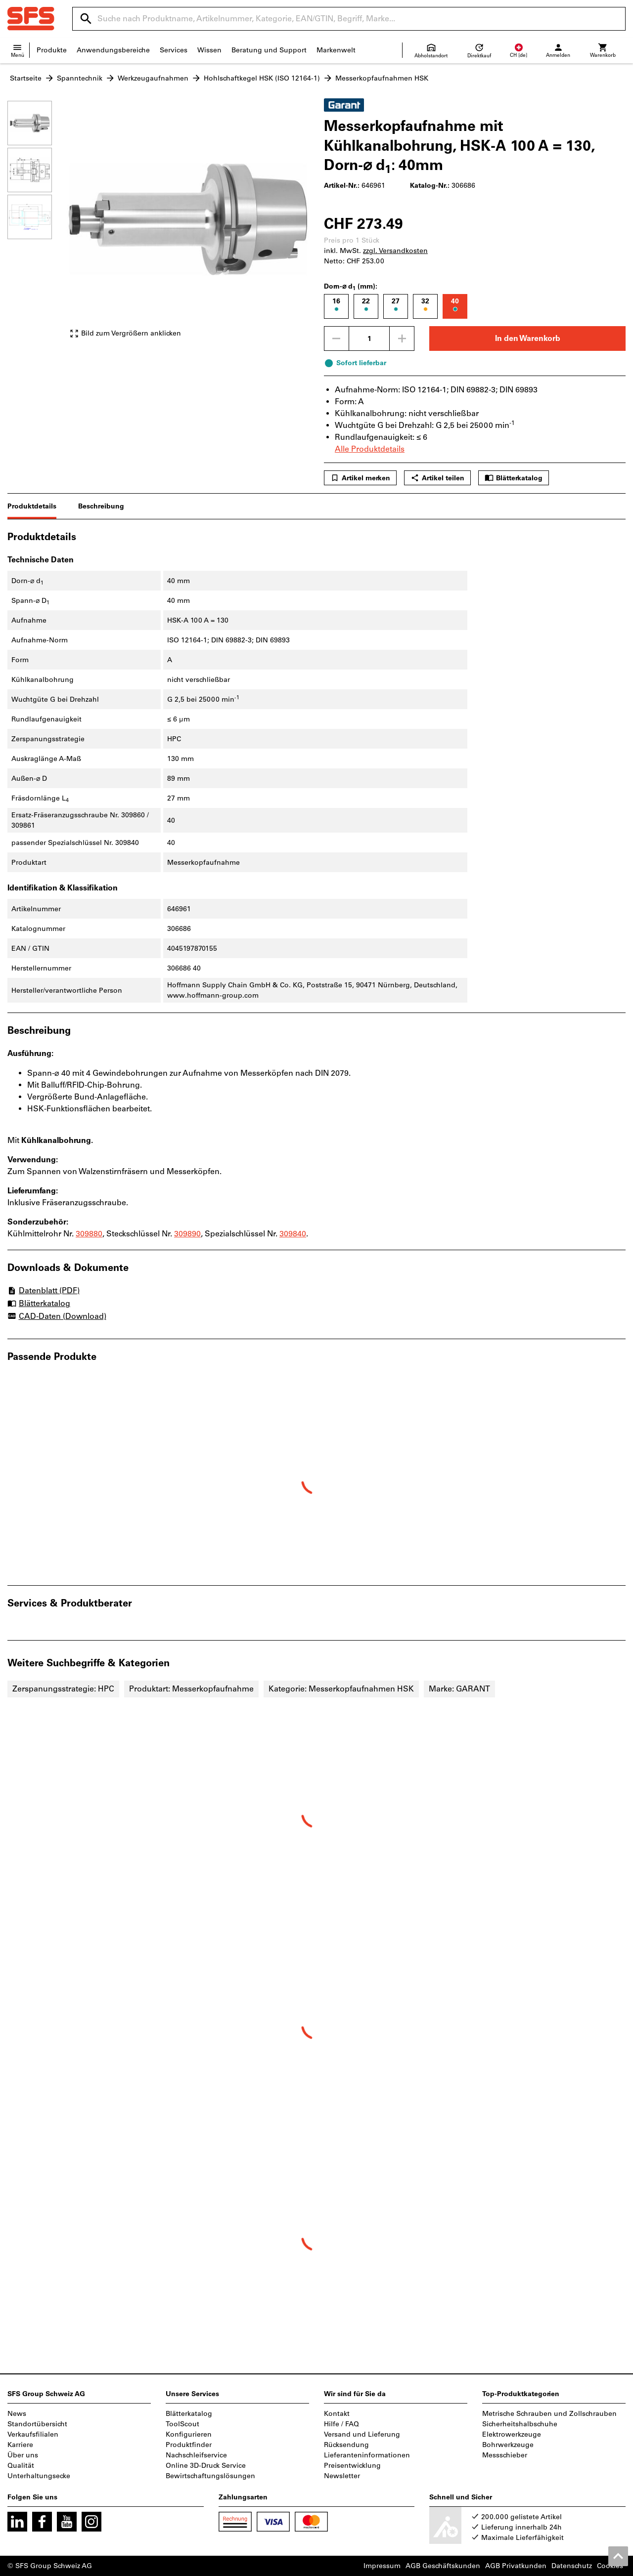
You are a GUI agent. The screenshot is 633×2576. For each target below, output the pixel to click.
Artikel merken (360, 477)
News (16, 2413)
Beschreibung (101, 506)
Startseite (26, 78)
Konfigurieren (189, 2434)
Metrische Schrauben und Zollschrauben (549, 2413)
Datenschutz (571, 2566)
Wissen (209, 50)
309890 (187, 1233)
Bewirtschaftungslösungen (210, 2476)
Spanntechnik (79, 78)
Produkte (52, 50)
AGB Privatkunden (515, 2566)
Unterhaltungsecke (38, 2476)
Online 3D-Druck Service (206, 2465)
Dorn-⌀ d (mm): (350, 287)
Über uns (22, 2455)
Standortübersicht (37, 2424)
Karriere (20, 2445)
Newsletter (342, 2476)
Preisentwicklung (352, 2465)
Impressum (382, 2566)
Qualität (20, 2465)
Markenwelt (336, 50)
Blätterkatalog (514, 477)
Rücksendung (346, 2445)
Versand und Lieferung (362, 2434)
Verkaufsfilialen (32, 2434)
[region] (37, 224)
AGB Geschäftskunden (443, 2566)
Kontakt (337, 2413)
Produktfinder (189, 2445)
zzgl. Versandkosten (395, 251)
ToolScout (182, 2424)
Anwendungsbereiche (113, 50)
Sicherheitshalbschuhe (519, 2424)
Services (173, 50)
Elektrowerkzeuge (511, 2434)
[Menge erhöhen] (402, 338)
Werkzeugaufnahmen (153, 78)
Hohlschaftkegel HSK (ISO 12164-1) (262, 78)
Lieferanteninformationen (367, 2455)
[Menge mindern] (336, 338)
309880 (89, 1233)
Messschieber (504, 2455)
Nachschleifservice (196, 2455)
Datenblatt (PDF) (43, 1290)
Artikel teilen (437, 477)
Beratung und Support (269, 50)
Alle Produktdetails (370, 449)
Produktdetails (31, 506)
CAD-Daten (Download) (56, 1316)
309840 (292, 1233)
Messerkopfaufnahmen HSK (381, 78)
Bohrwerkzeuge (508, 2445)
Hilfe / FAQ (341, 2424)
